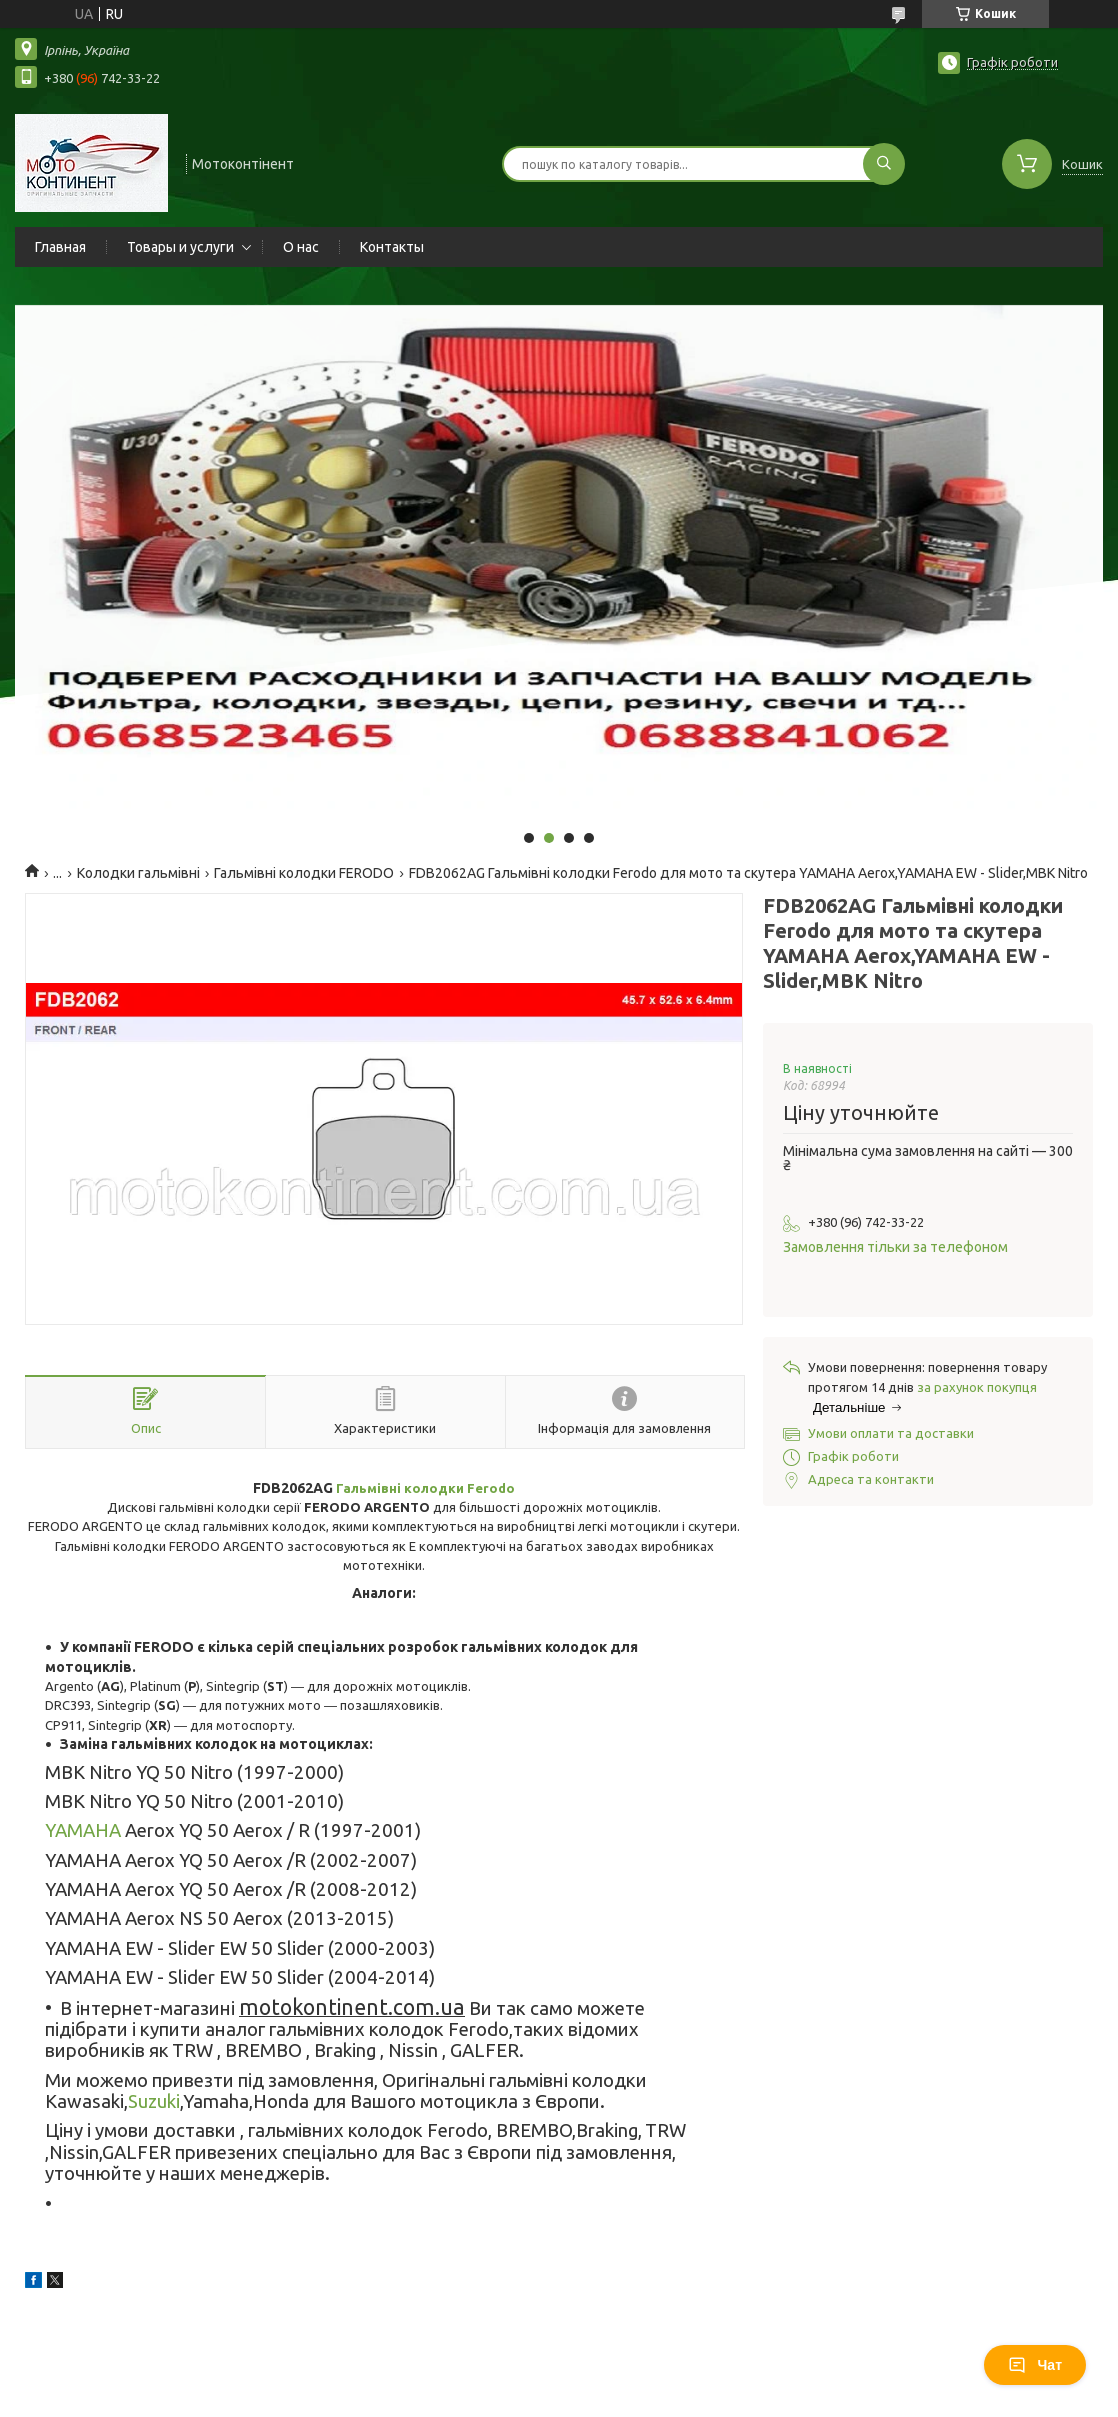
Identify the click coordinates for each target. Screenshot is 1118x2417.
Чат (1035, 2365)
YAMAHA (83, 1830)
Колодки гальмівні (138, 873)
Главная (60, 247)
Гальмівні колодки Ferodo (425, 1488)
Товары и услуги (180, 247)
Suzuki (154, 2101)
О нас (301, 247)
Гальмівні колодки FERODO (304, 873)
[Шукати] (884, 164)
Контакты (392, 247)
